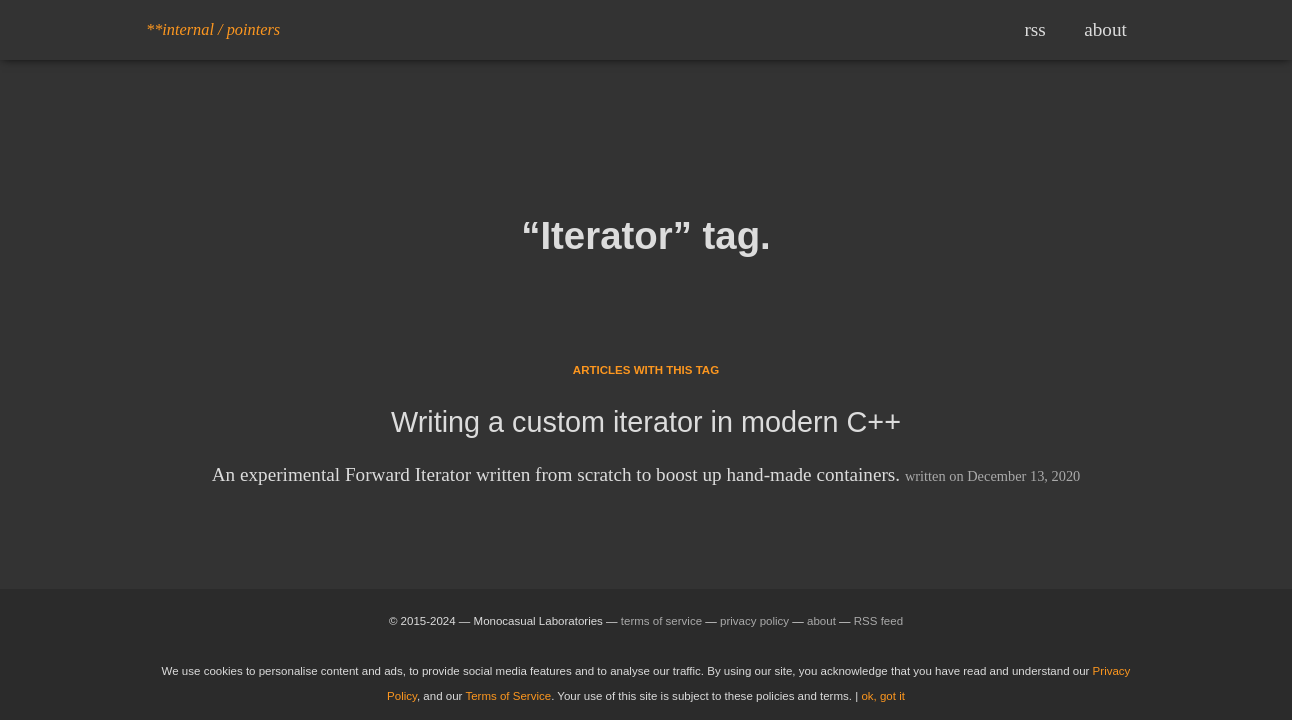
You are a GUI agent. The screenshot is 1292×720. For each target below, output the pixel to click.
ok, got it (883, 696)
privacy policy (754, 621)
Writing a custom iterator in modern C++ (646, 422)
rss (1034, 29)
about (1105, 29)
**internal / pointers (213, 29)
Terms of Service (508, 696)
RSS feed (878, 621)
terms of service (661, 621)
